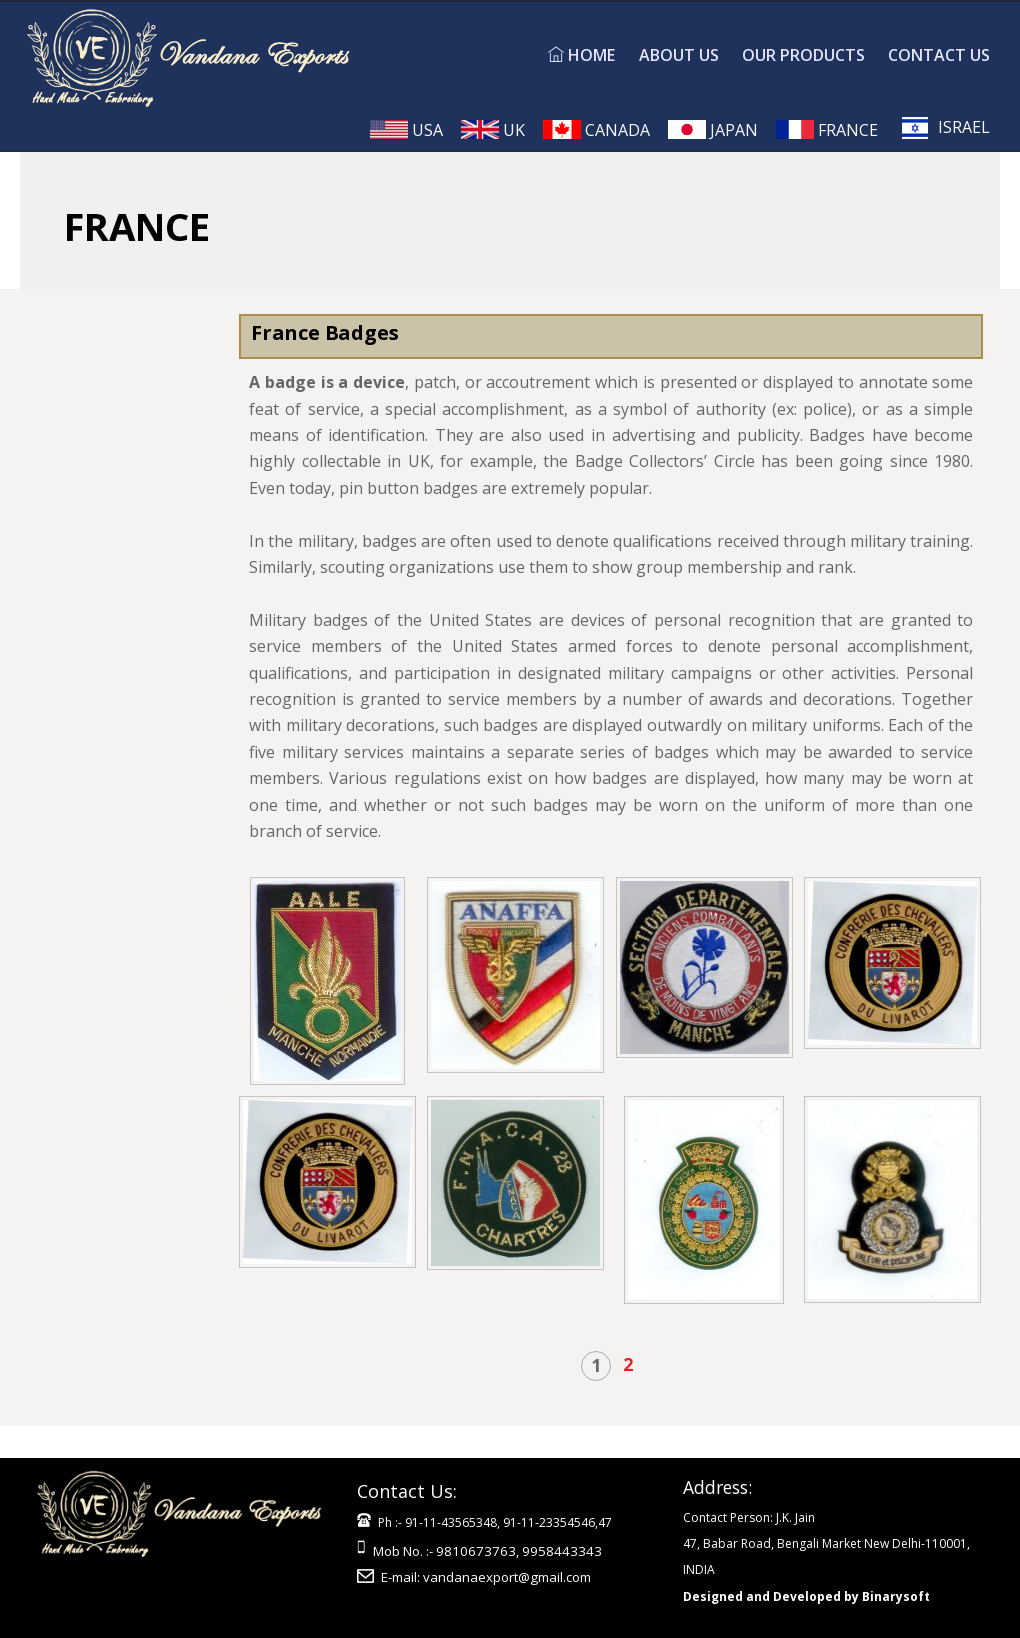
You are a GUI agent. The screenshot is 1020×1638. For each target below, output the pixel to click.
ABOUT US (679, 55)
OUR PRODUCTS (803, 55)
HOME (581, 55)
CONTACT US (939, 55)
